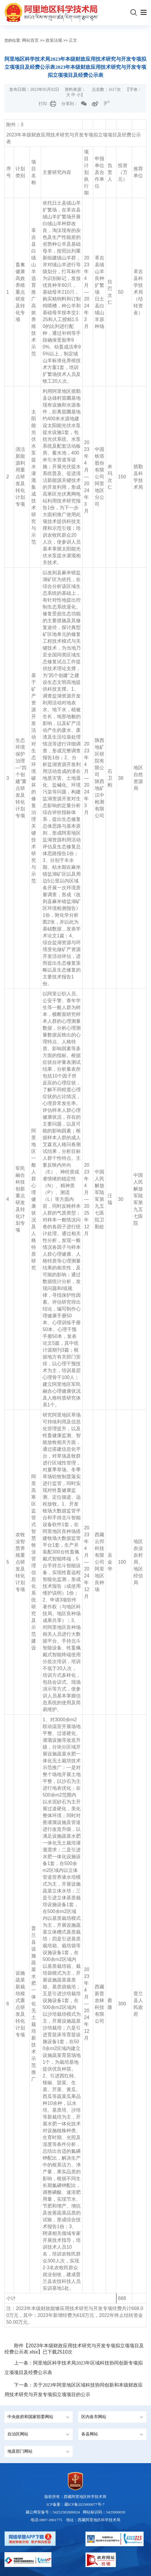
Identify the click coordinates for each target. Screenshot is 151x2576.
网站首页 (30, 40)
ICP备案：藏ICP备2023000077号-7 (75, 2504)
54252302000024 (66, 2512)
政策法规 (54, 40)
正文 (73, 40)
